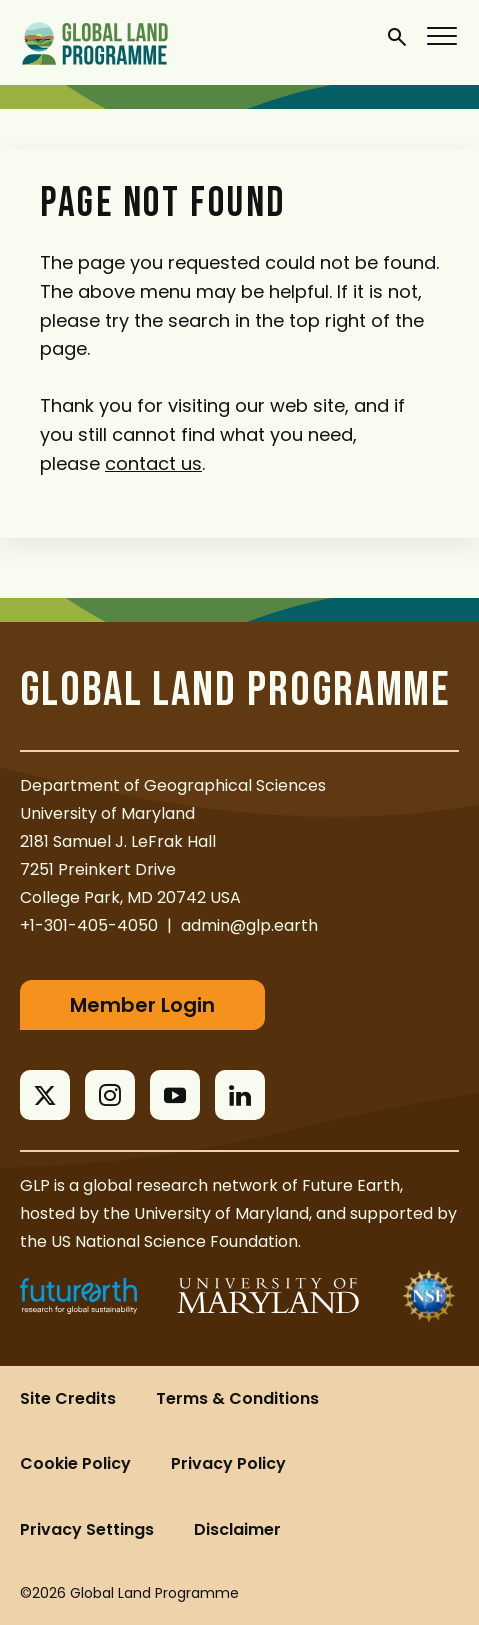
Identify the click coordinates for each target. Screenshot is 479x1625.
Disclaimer (237, 1529)
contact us (153, 463)
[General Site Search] (397, 36)
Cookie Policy (75, 1463)
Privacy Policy (228, 1463)
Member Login (142, 1005)
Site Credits (68, 1398)
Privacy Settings (87, 1529)
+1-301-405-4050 (89, 925)
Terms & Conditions (237, 1398)
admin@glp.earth (249, 925)
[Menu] (443, 35)
